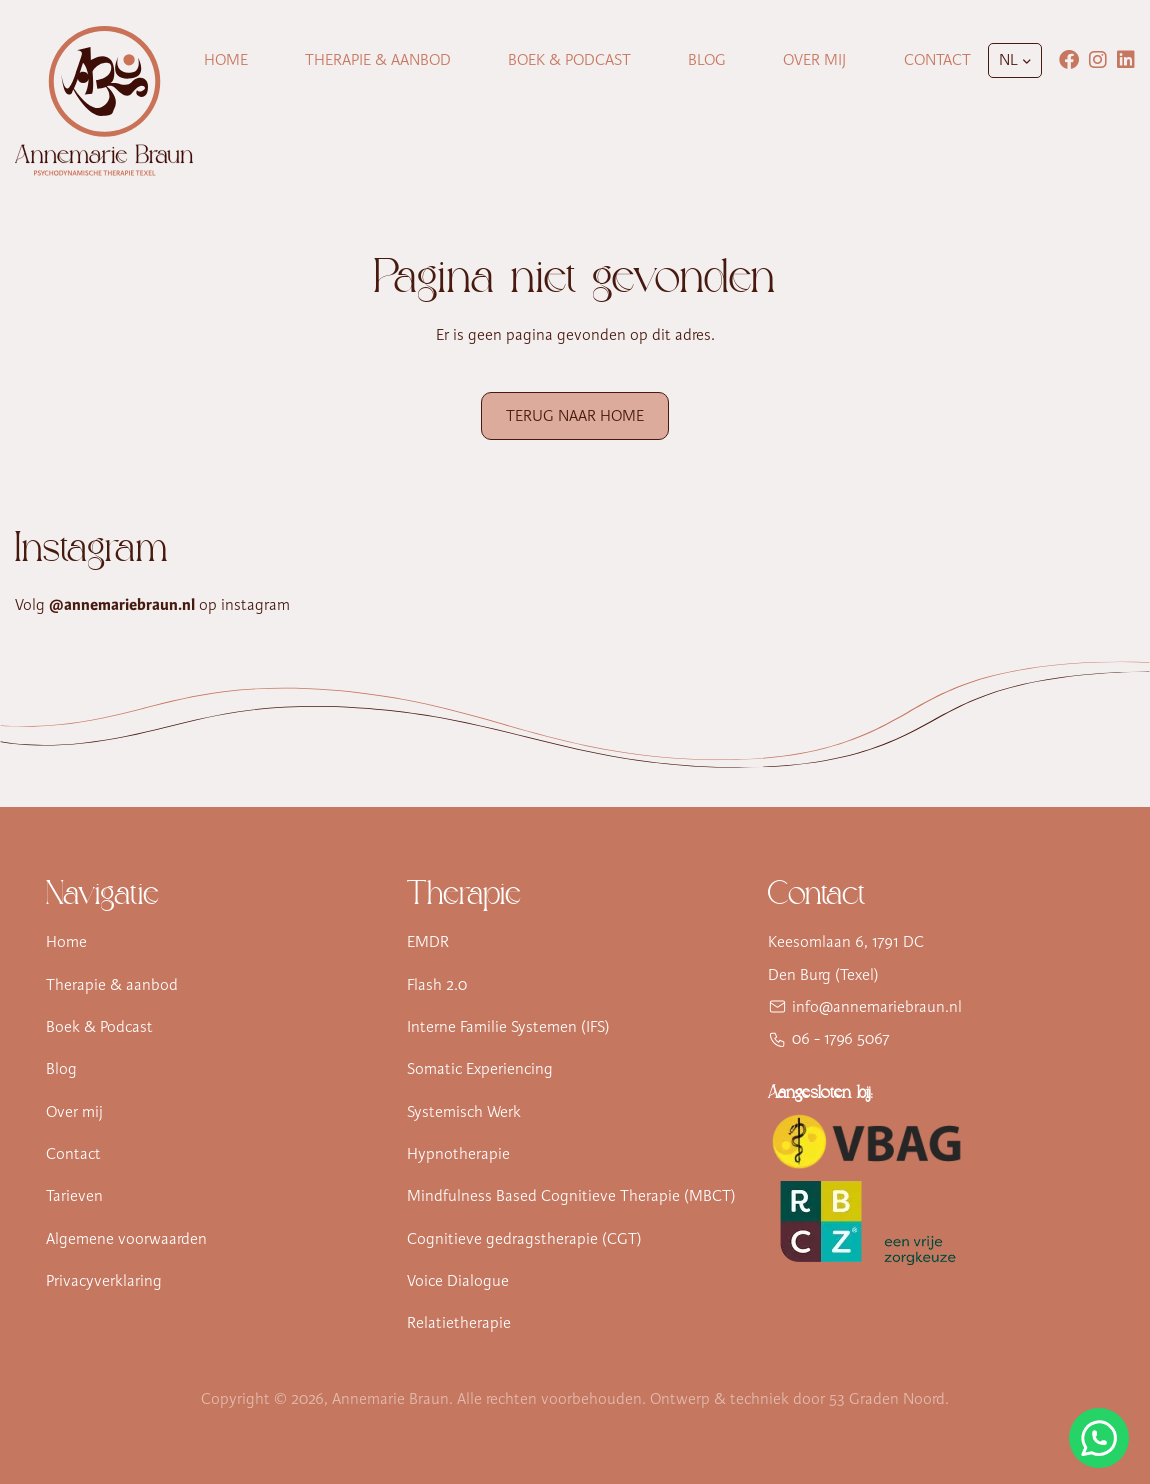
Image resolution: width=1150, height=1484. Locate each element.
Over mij (814, 60)
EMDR (428, 942)
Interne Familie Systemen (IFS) (508, 1027)
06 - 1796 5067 (841, 1039)
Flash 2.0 (437, 985)
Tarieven (74, 1196)
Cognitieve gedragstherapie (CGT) (524, 1239)
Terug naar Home (575, 416)
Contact (937, 60)
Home (226, 60)
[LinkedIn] (1126, 60)
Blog (707, 60)
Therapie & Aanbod (378, 60)
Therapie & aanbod (112, 985)
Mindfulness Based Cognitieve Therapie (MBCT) (571, 1196)
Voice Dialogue (458, 1281)
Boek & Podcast (569, 60)
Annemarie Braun (390, 1399)
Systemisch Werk (464, 1112)
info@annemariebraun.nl (877, 1007)
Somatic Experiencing (480, 1069)
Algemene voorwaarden (126, 1239)
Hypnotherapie (458, 1154)
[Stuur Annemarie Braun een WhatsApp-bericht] (1099, 1438)
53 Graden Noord (887, 1399)
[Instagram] (1098, 60)
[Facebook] (1069, 60)
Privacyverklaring (104, 1281)
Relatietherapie (459, 1323)
